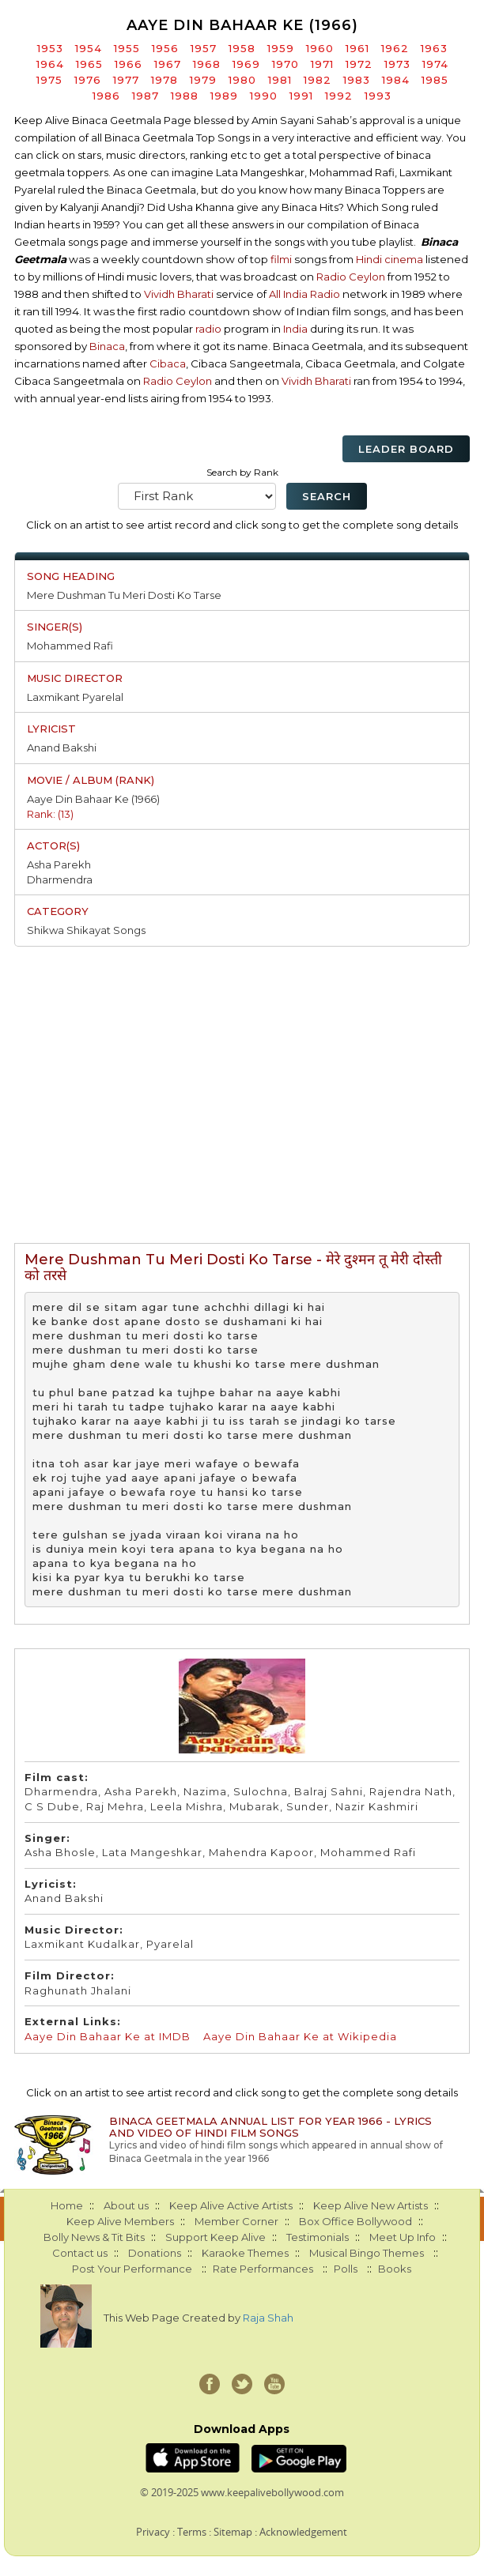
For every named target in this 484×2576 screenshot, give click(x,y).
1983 (356, 79)
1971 (322, 64)
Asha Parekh (59, 864)
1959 (280, 48)
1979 (203, 79)
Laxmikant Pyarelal (75, 697)
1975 (49, 79)
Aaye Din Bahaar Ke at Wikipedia (300, 2036)
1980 (242, 79)
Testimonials (317, 2237)
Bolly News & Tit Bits (94, 2237)
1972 (359, 64)
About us (126, 2205)
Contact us (80, 2252)
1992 (339, 95)
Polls (345, 2268)
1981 (280, 79)
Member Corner (236, 2221)
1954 (88, 48)
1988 (185, 95)
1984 (396, 79)
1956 (165, 48)
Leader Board (406, 449)
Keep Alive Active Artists (231, 2205)
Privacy (153, 2532)
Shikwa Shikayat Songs (86, 930)
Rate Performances (263, 2268)
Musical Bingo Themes (366, 2252)
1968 (207, 64)
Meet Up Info (402, 2237)
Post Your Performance (132, 2268)
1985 (435, 79)
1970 (285, 64)
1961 (357, 48)
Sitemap (233, 2532)
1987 (145, 95)
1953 (50, 48)
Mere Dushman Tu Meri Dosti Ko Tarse (124, 595)
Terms (191, 2532)
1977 (126, 79)
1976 (87, 79)
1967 (167, 64)
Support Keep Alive (215, 2237)
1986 (106, 95)
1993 (378, 95)
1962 (395, 48)
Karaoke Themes (245, 2252)
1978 (164, 79)
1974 (435, 64)
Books (394, 2268)
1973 (397, 64)
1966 (128, 64)
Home (67, 2205)
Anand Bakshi (61, 747)
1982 (317, 79)
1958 (242, 48)
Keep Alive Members (120, 2221)
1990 (264, 95)
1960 (320, 48)
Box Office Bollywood (355, 2221)
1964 (50, 64)
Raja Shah (268, 2317)
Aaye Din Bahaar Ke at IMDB (108, 2036)
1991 (301, 95)
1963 (434, 48)
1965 (89, 64)
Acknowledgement (303, 2532)
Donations (154, 2252)
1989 (224, 95)
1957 (204, 48)
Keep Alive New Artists (370, 2205)
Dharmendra (60, 879)
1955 (127, 48)
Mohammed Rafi (70, 645)
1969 (246, 64)
